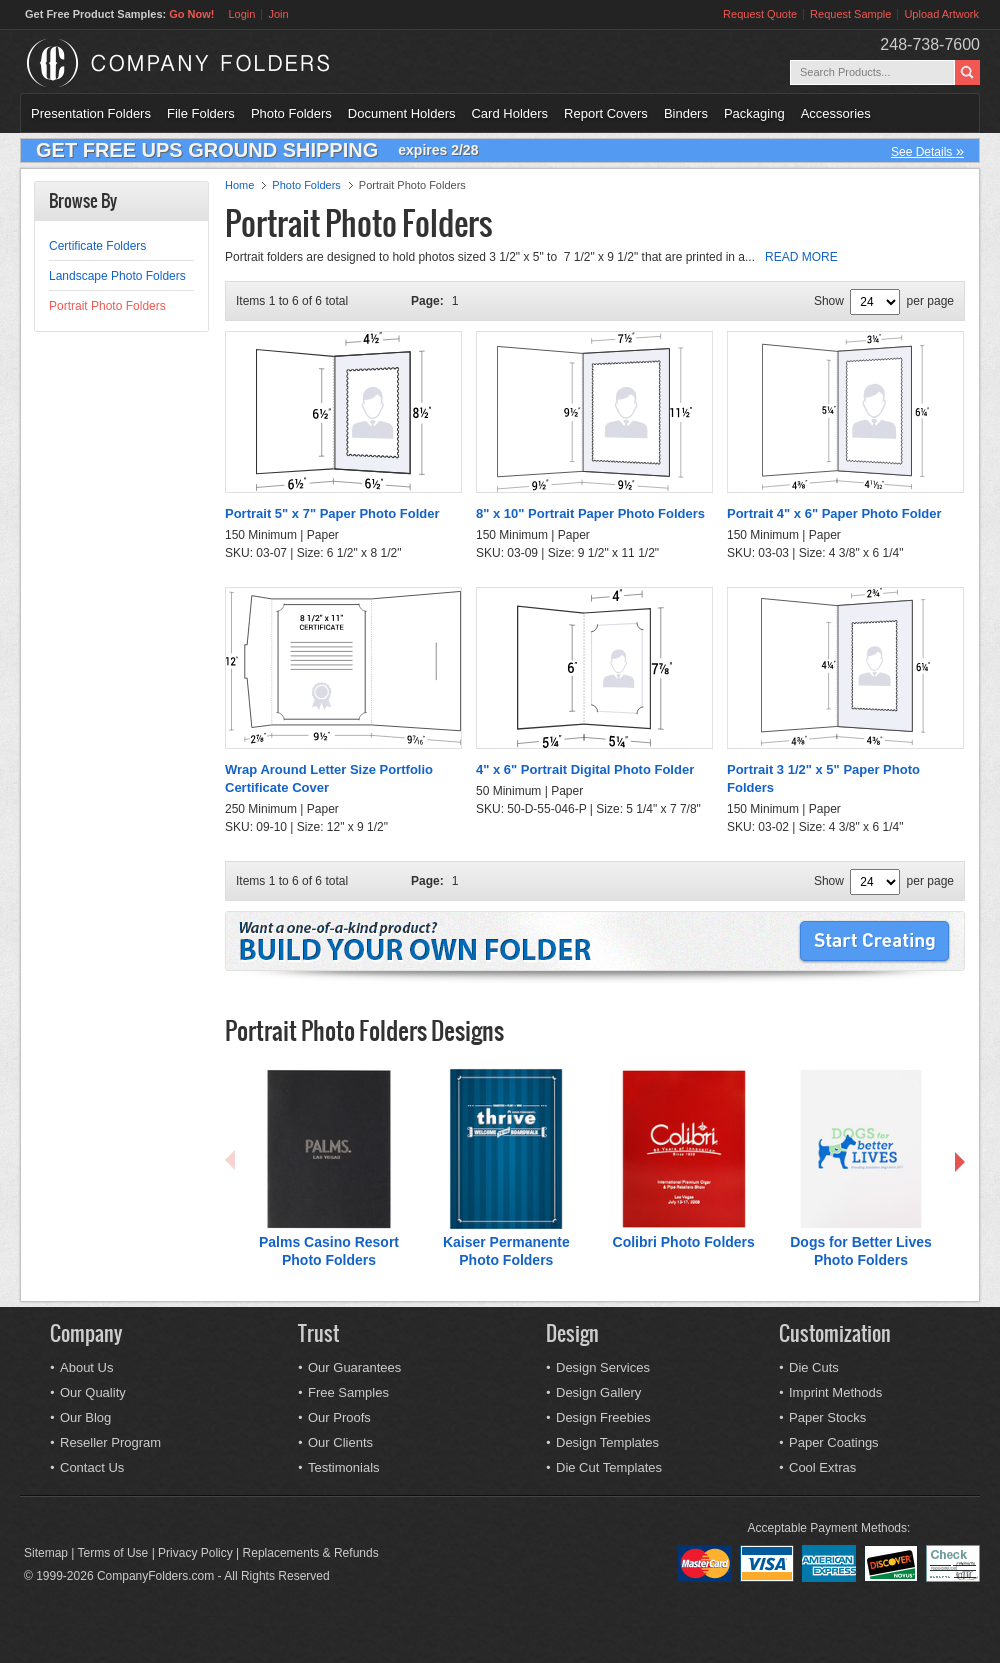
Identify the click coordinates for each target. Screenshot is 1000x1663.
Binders (686, 113)
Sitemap (46, 1553)
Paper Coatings (834, 1442)
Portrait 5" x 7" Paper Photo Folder (332, 513)
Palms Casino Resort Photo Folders (329, 1251)
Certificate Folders (97, 246)
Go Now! (191, 14)
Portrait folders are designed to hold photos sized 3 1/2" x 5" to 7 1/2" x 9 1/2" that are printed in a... (531, 257)
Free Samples (348, 1392)
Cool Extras (822, 1467)
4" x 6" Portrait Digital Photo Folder (585, 769)
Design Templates (607, 1442)
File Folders (201, 113)
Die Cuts (814, 1367)
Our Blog (85, 1417)
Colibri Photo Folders (684, 1242)
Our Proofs (339, 1417)
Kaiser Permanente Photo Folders (506, 1251)
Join (278, 14)
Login (241, 14)
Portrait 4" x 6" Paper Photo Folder (834, 513)
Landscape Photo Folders (117, 276)
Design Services (603, 1367)
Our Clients (340, 1442)
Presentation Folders (91, 113)
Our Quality (93, 1392)
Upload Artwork (941, 14)
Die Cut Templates (609, 1467)
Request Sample (850, 14)
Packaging (754, 113)
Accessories (836, 113)
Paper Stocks (827, 1417)
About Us (86, 1367)
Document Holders (402, 113)
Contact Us (92, 1467)
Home (239, 185)
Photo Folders (291, 113)
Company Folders (230, 63)
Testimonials (344, 1467)
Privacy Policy (195, 1553)
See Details (927, 150)
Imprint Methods (835, 1392)
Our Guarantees (354, 1367)
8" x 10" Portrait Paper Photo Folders (590, 513)
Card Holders (509, 113)
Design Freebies (603, 1417)
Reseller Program (110, 1442)
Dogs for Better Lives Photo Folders (861, 1251)
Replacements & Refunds (311, 1553)
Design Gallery (598, 1392)
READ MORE (801, 257)
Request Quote (760, 14)
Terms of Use (113, 1553)
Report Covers (606, 113)
